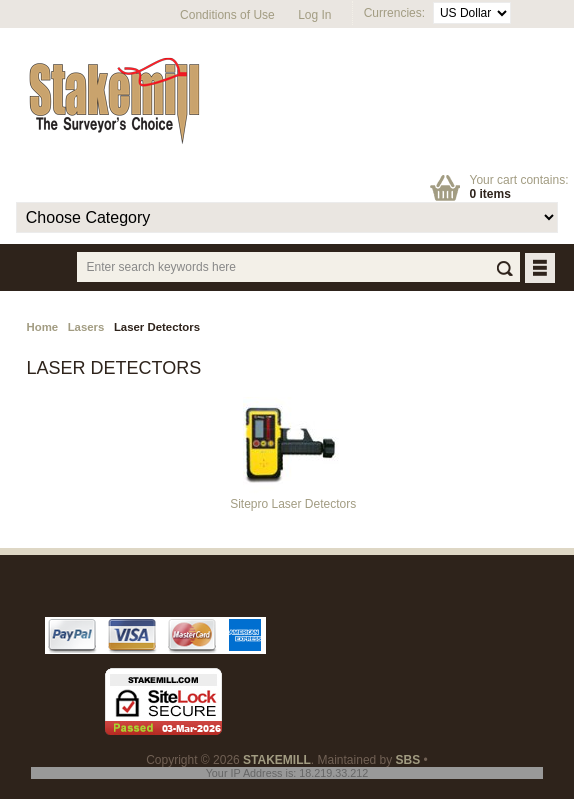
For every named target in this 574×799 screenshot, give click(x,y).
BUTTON (541, 269)
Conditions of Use (227, 15)
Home (42, 327)
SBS (408, 760)
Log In (314, 15)
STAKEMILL (277, 760)
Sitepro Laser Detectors (293, 498)
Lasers (86, 327)
